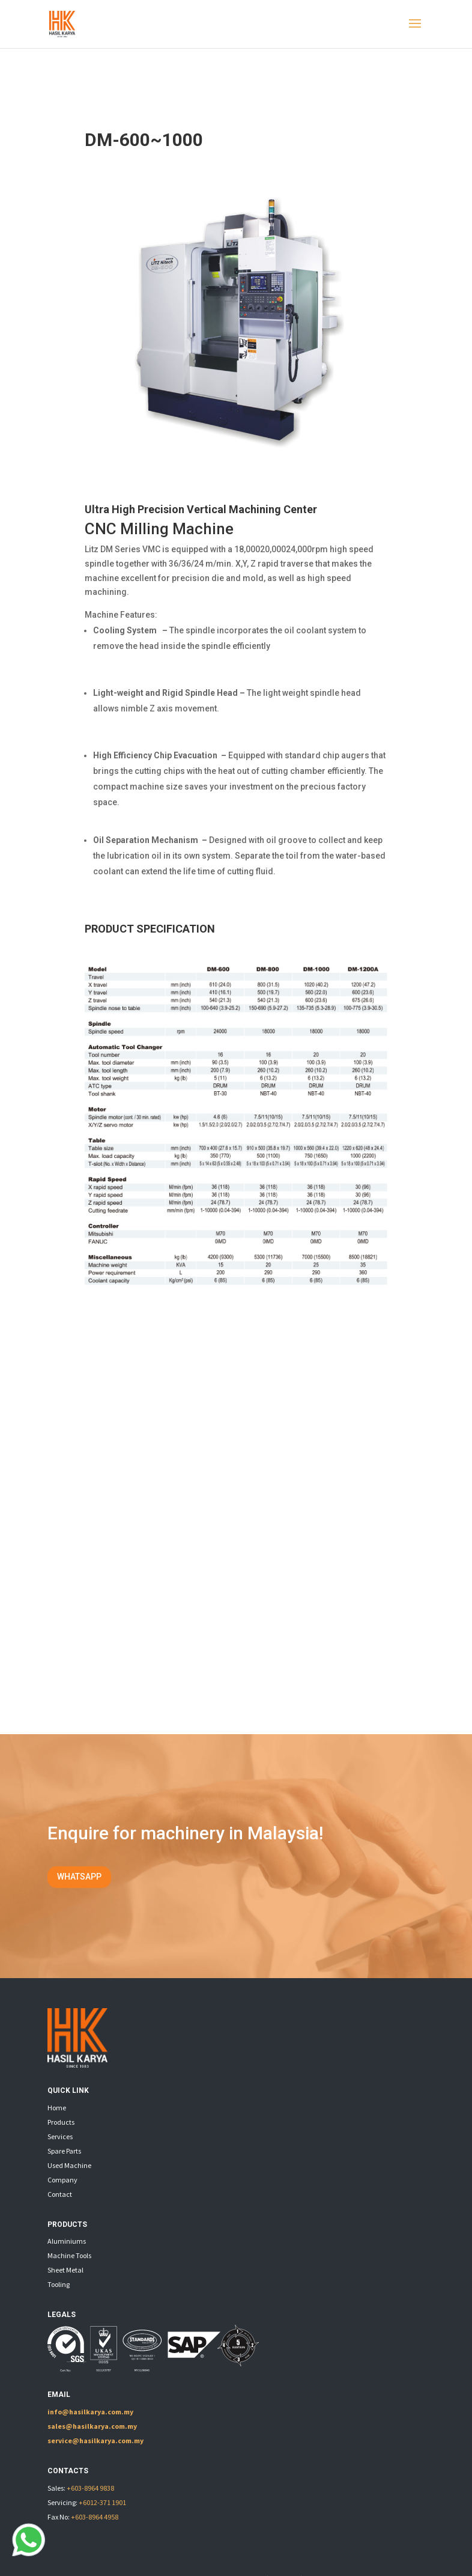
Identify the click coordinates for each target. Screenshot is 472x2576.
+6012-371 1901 (102, 2502)
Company (62, 2179)
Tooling (58, 2284)
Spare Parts (64, 2150)
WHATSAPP (79, 1876)
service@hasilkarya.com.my (95, 2440)
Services (60, 2136)
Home (56, 2107)
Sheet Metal (65, 2269)
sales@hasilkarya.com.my (92, 2426)
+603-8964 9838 (90, 2487)
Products (60, 2122)
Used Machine (69, 2165)
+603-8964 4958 (94, 2516)
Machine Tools (69, 2255)
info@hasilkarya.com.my (90, 2411)
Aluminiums (66, 2241)
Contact (59, 2194)
